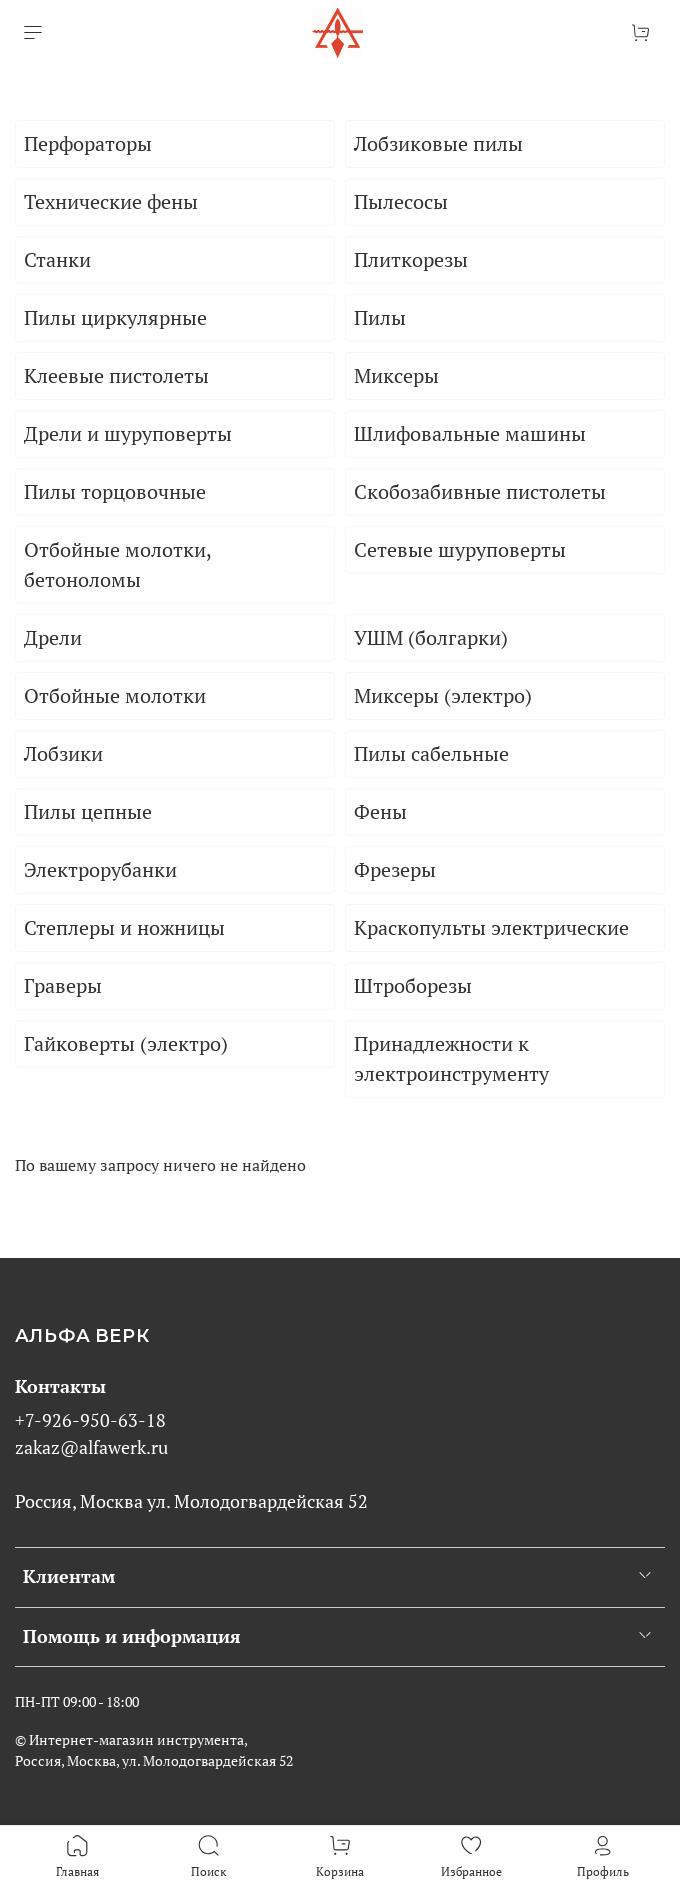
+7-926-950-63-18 (90, 1420)
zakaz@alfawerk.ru (91, 1447)
